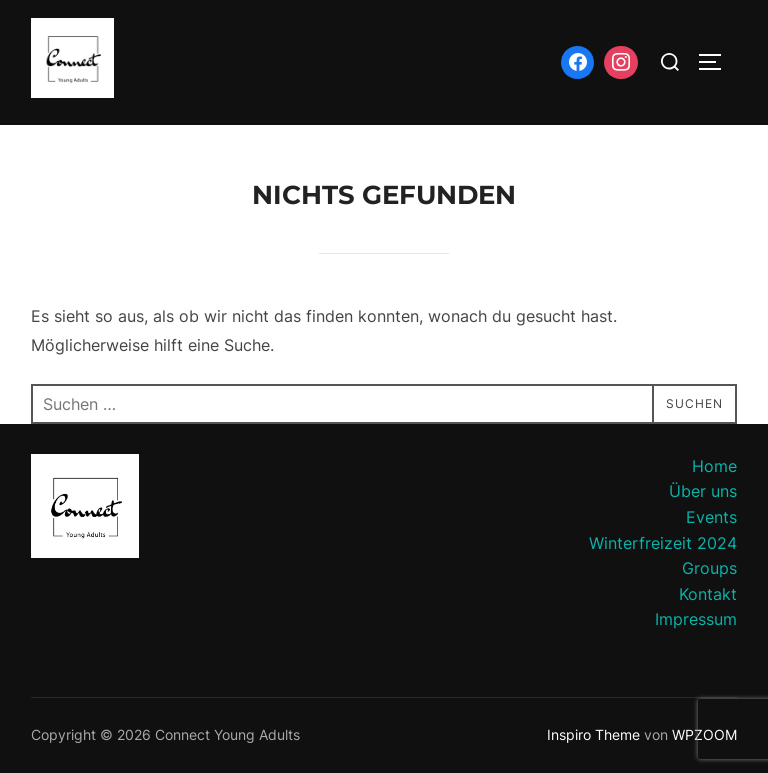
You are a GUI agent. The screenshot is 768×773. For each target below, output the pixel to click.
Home (714, 466)
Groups (709, 568)
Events (711, 517)
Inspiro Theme (593, 734)
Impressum (696, 619)
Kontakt (708, 594)
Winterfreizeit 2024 (663, 543)
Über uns (703, 491)
